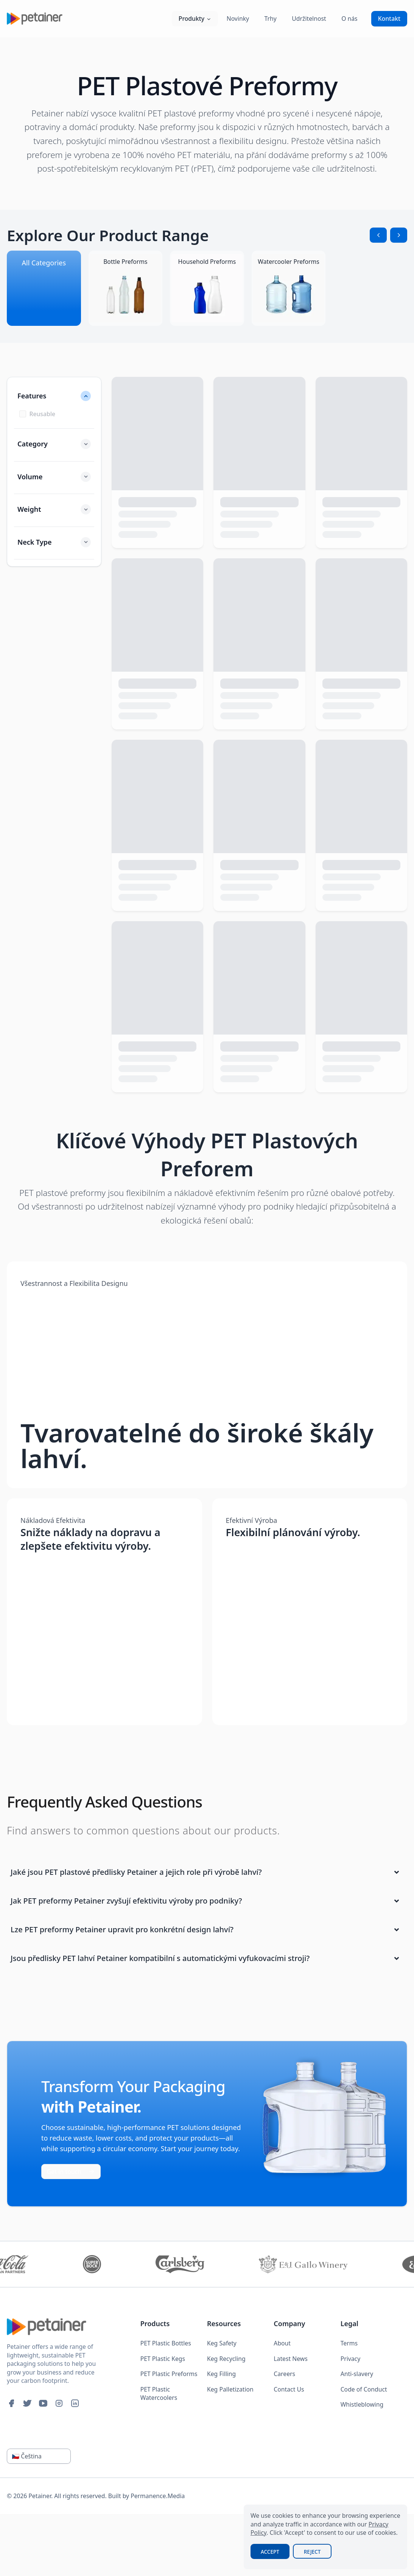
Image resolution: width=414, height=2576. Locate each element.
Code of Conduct (364, 2389)
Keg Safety (222, 2343)
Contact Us (289, 2389)
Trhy (271, 18)
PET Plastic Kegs (162, 2358)
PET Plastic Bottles (165, 2343)
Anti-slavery (357, 2374)
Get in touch (71, 2171)
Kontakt (389, 18)
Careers (284, 2374)
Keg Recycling (226, 2358)
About (282, 2343)
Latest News (290, 2358)
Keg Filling (221, 2374)
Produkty (195, 18)
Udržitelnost (309, 18)
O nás (349, 18)
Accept (270, 2551)
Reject (312, 2551)
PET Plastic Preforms (169, 2374)
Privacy (351, 2358)
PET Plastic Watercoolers (158, 2393)
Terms (349, 2343)
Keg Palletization (230, 2389)
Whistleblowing (362, 2404)
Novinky (238, 18)
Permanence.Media (158, 2496)
